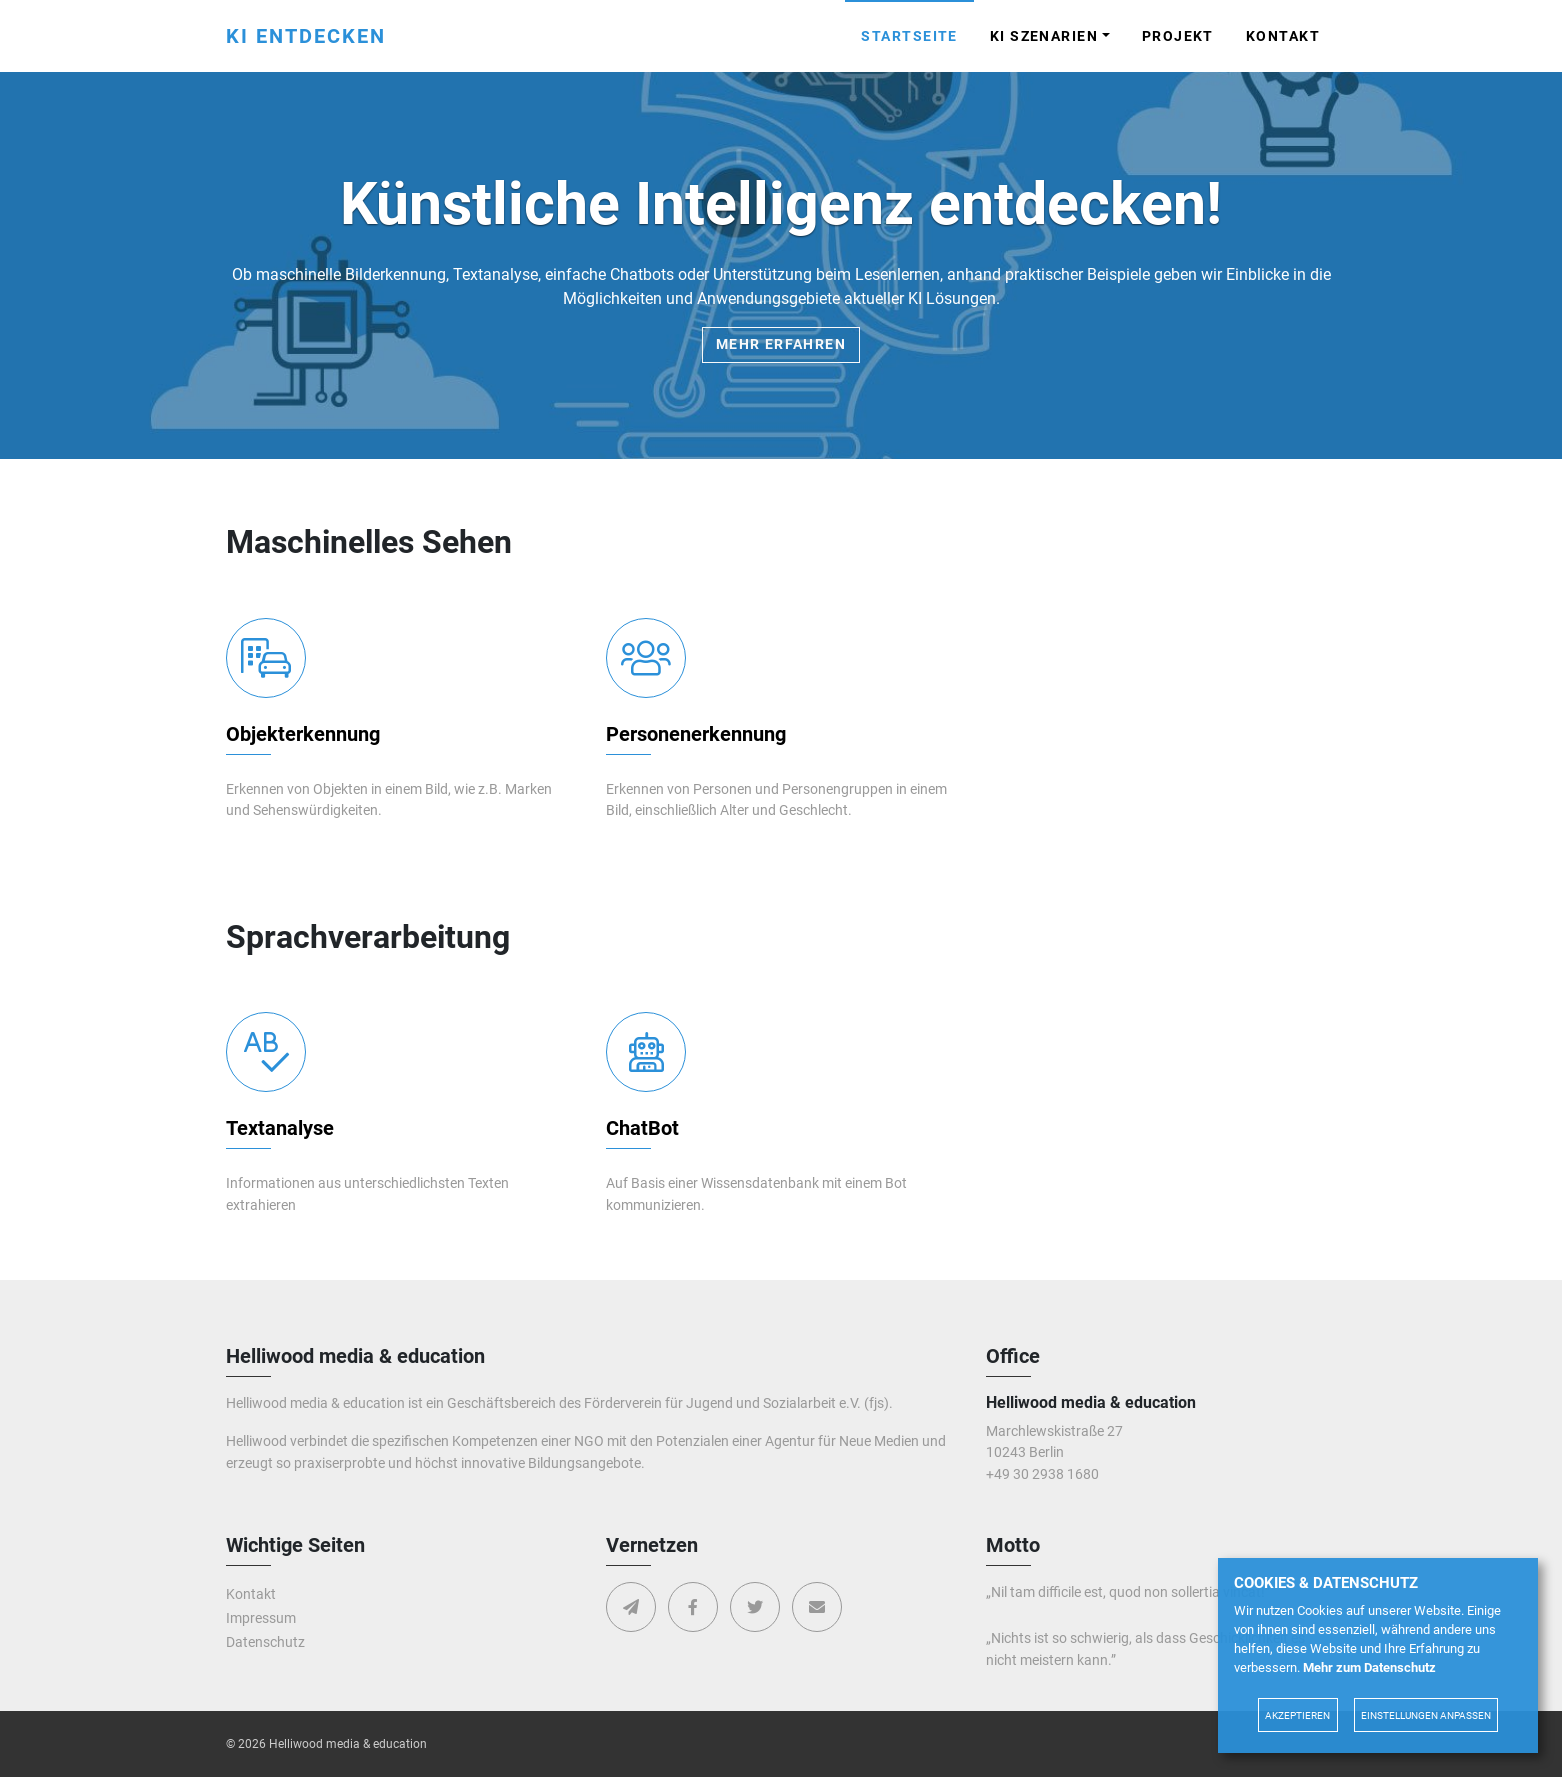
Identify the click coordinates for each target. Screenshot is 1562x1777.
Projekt (1178, 36)
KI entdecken (306, 36)
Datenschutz (265, 1642)
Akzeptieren (1297, 1715)
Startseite (909, 36)
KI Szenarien (1044, 36)
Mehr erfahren (781, 344)
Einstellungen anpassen (1426, 1715)
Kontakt (1283, 36)
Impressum (261, 1618)
